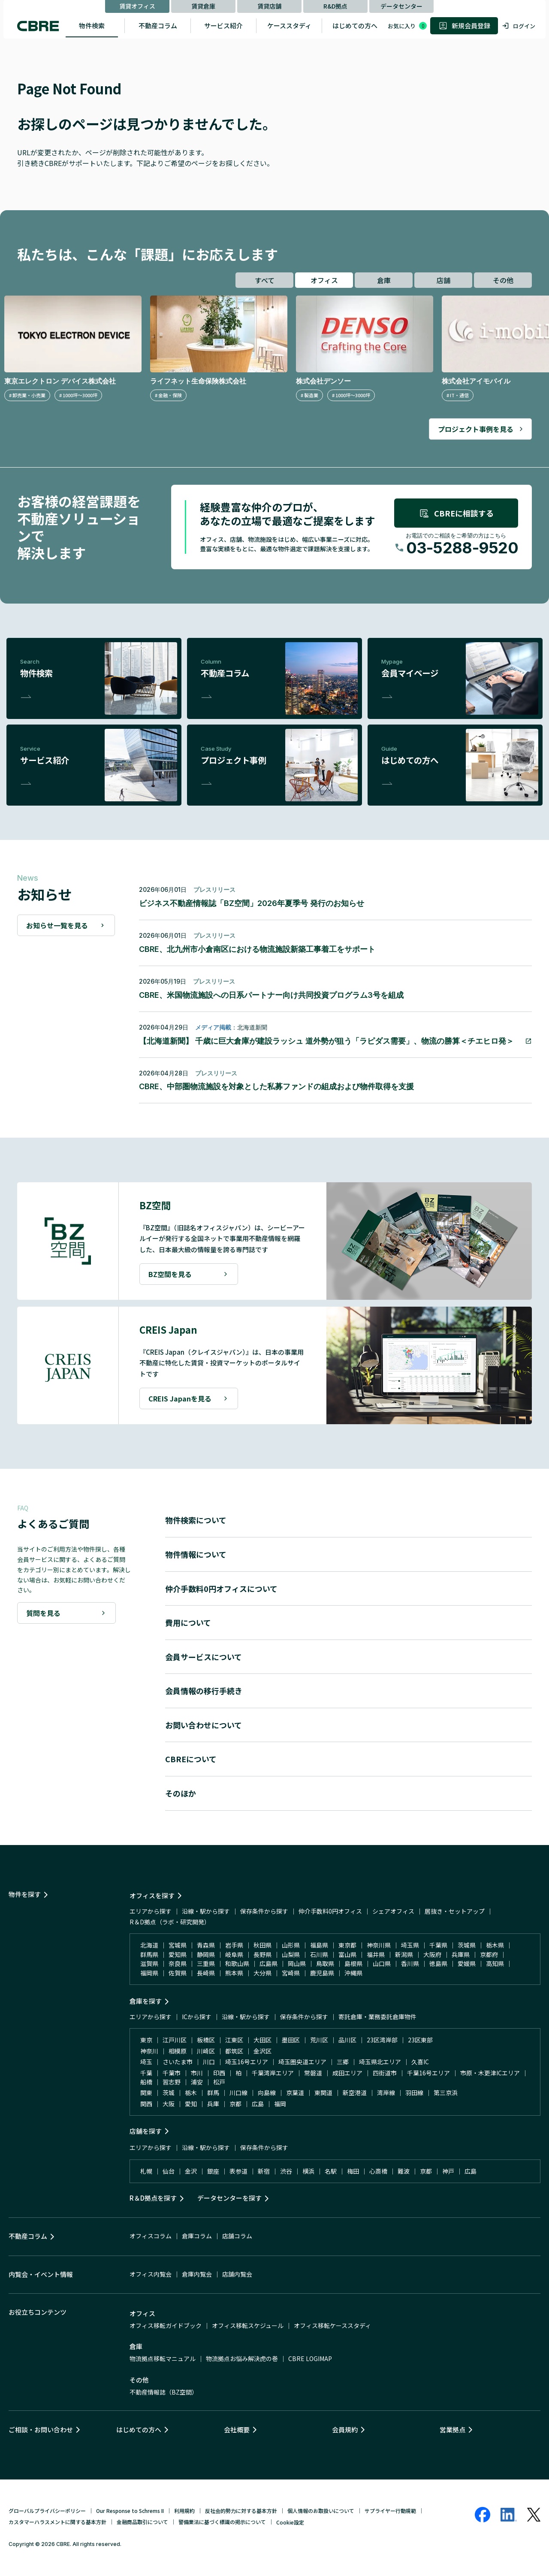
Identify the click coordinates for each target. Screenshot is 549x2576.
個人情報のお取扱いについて (320, 2510)
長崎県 (206, 1973)
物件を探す (25, 1894)
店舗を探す (146, 2130)
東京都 (347, 1945)
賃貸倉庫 (203, 6)
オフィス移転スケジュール (248, 2325)
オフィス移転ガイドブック (166, 2325)
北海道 (149, 1945)
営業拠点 (452, 2429)
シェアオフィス (393, 1911)
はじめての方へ (354, 25)
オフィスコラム (151, 2236)
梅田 (353, 2171)
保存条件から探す (264, 1911)
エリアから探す (151, 1911)
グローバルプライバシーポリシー (47, 2510)
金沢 (191, 2171)
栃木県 (495, 1945)
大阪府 (432, 1954)
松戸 (219, 2082)
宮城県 (178, 1945)
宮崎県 (291, 1973)
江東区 (234, 2039)
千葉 (146, 2073)
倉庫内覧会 (197, 2274)
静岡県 (206, 1954)
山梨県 (291, 1954)
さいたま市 (178, 2061)
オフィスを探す (152, 1895)
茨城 (169, 2092)
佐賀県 (178, 1973)
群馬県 (149, 1954)
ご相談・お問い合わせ (41, 2429)
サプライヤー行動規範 (390, 2510)
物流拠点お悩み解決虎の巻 (242, 2358)
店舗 (443, 280)
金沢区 (262, 2051)
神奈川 (149, 2051)
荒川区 (319, 2039)
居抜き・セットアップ (455, 1911)
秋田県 (262, 1945)
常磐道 (313, 2073)
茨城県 (467, 1945)
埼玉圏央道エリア (302, 2061)
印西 (219, 2073)
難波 (404, 2171)
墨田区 (291, 2039)
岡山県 (297, 1963)
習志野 (172, 2082)
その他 (503, 280)
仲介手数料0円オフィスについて (221, 1588)
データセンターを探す (229, 2197)
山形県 (291, 1945)
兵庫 (213, 2103)
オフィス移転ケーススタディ (332, 2325)
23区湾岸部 (382, 2039)
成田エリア (347, 2073)
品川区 (347, 2039)
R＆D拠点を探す (153, 2197)
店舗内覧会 (237, 2274)
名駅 (331, 2171)
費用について (188, 1622)
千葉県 (438, 1945)
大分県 (262, 1973)
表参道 (238, 2171)
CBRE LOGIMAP (310, 2358)
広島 (258, 2103)
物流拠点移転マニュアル (163, 2358)
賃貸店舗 (269, 6)
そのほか (180, 1793)
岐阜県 (234, 1954)
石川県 (319, 1954)
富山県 (347, 1954)
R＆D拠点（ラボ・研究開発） (170, 1922)
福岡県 (149, 1973)
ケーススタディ (289, 25)
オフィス (324, 280)
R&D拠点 (335, 6)
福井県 (376, 1954)
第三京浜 (446, 2092)
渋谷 (286, 2171)
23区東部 (420, 2039)
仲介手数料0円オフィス (330, 1911)
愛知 (191, 2103)
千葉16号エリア (428, 2073)
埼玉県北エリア (380, 2061)
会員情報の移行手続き (203, 1690)
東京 (146, 2039)
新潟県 (404, 1954)
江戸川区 (175, 2039)
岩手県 (234, 1945)
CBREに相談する (456, 513)
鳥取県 (325, 1963)
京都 (235, 2103)
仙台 (169, 2171)
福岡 (280, 2103)
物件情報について (195, 1554)
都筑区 (234, 2051)
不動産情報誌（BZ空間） (164, 2392)
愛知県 (178, 1954)
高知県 (495, 1963)
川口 (209, 2061)
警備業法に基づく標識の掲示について (222, 2521)
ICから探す (196, 2016)
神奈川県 (379, 1945)
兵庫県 (461, 1954)
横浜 (308, 2171)
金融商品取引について (142, 2521)
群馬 (213, 2092)
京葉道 (295, 2092)
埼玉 (146, 2061)
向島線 (267, 2092)
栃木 (191, 2092)
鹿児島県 (322, 1973)
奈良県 (178, 1963)
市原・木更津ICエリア (490, 2073)
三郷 (343, 2061)
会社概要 (237, 2429)
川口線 (238, 2092)
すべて (264, 280)
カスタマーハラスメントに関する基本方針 (57, 2521)
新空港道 (355, 2092)
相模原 (178, 2051)
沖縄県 (353, 1973)
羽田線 (414, 2092)
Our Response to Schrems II (130, 2510)
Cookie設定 (290, 2522)
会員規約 (345, 2429)
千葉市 (172, 2073)
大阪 (169, 2103)
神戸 (448, 2171)
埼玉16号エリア (246, 2061)
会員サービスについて (203, 1656)
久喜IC (420, 2061)
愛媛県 (467, 1963)
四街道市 (385, 2073)
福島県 (319, 1945)
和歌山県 (237, 1963)
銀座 (213, 2171)
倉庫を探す (146, 2000)
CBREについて (191, 1758)
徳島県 (438, 1963)
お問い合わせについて (203, 1724)
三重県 (206, 1963)
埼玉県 (410, 1945)
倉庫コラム (197, 2236)
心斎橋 (378, 2171)
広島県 (268, 1963)
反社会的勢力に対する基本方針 (241, 2510)
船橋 (146, 2082)
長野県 (262, 1954)
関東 (146, 2092)
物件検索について (195, 1519)
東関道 (323, 2092)
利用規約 (184, 2510)
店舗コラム (237, 2236)
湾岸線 (386, 2092)
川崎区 (206, 2051)
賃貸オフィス (137, 6)
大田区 (262, 2039)
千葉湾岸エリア (273, 2073)
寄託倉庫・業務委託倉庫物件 (377, 2016)
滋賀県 (149, 1963)
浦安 (197, 2082)
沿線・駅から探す (206, 1911)
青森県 (206, 1945)
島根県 (353, 1963)
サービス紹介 (223, 25)
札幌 (146, 2171)
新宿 (264, 2171)
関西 (146, 2103)
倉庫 (384, 280)
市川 (197, 2073)
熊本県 (234, 1973)
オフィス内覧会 (151, 2274)
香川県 (410, 1963)
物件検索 (92, 25)
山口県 (382, 1963)
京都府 (489, 1954)
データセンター (401, 6)
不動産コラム (158, 25)
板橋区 (206, 2039)
